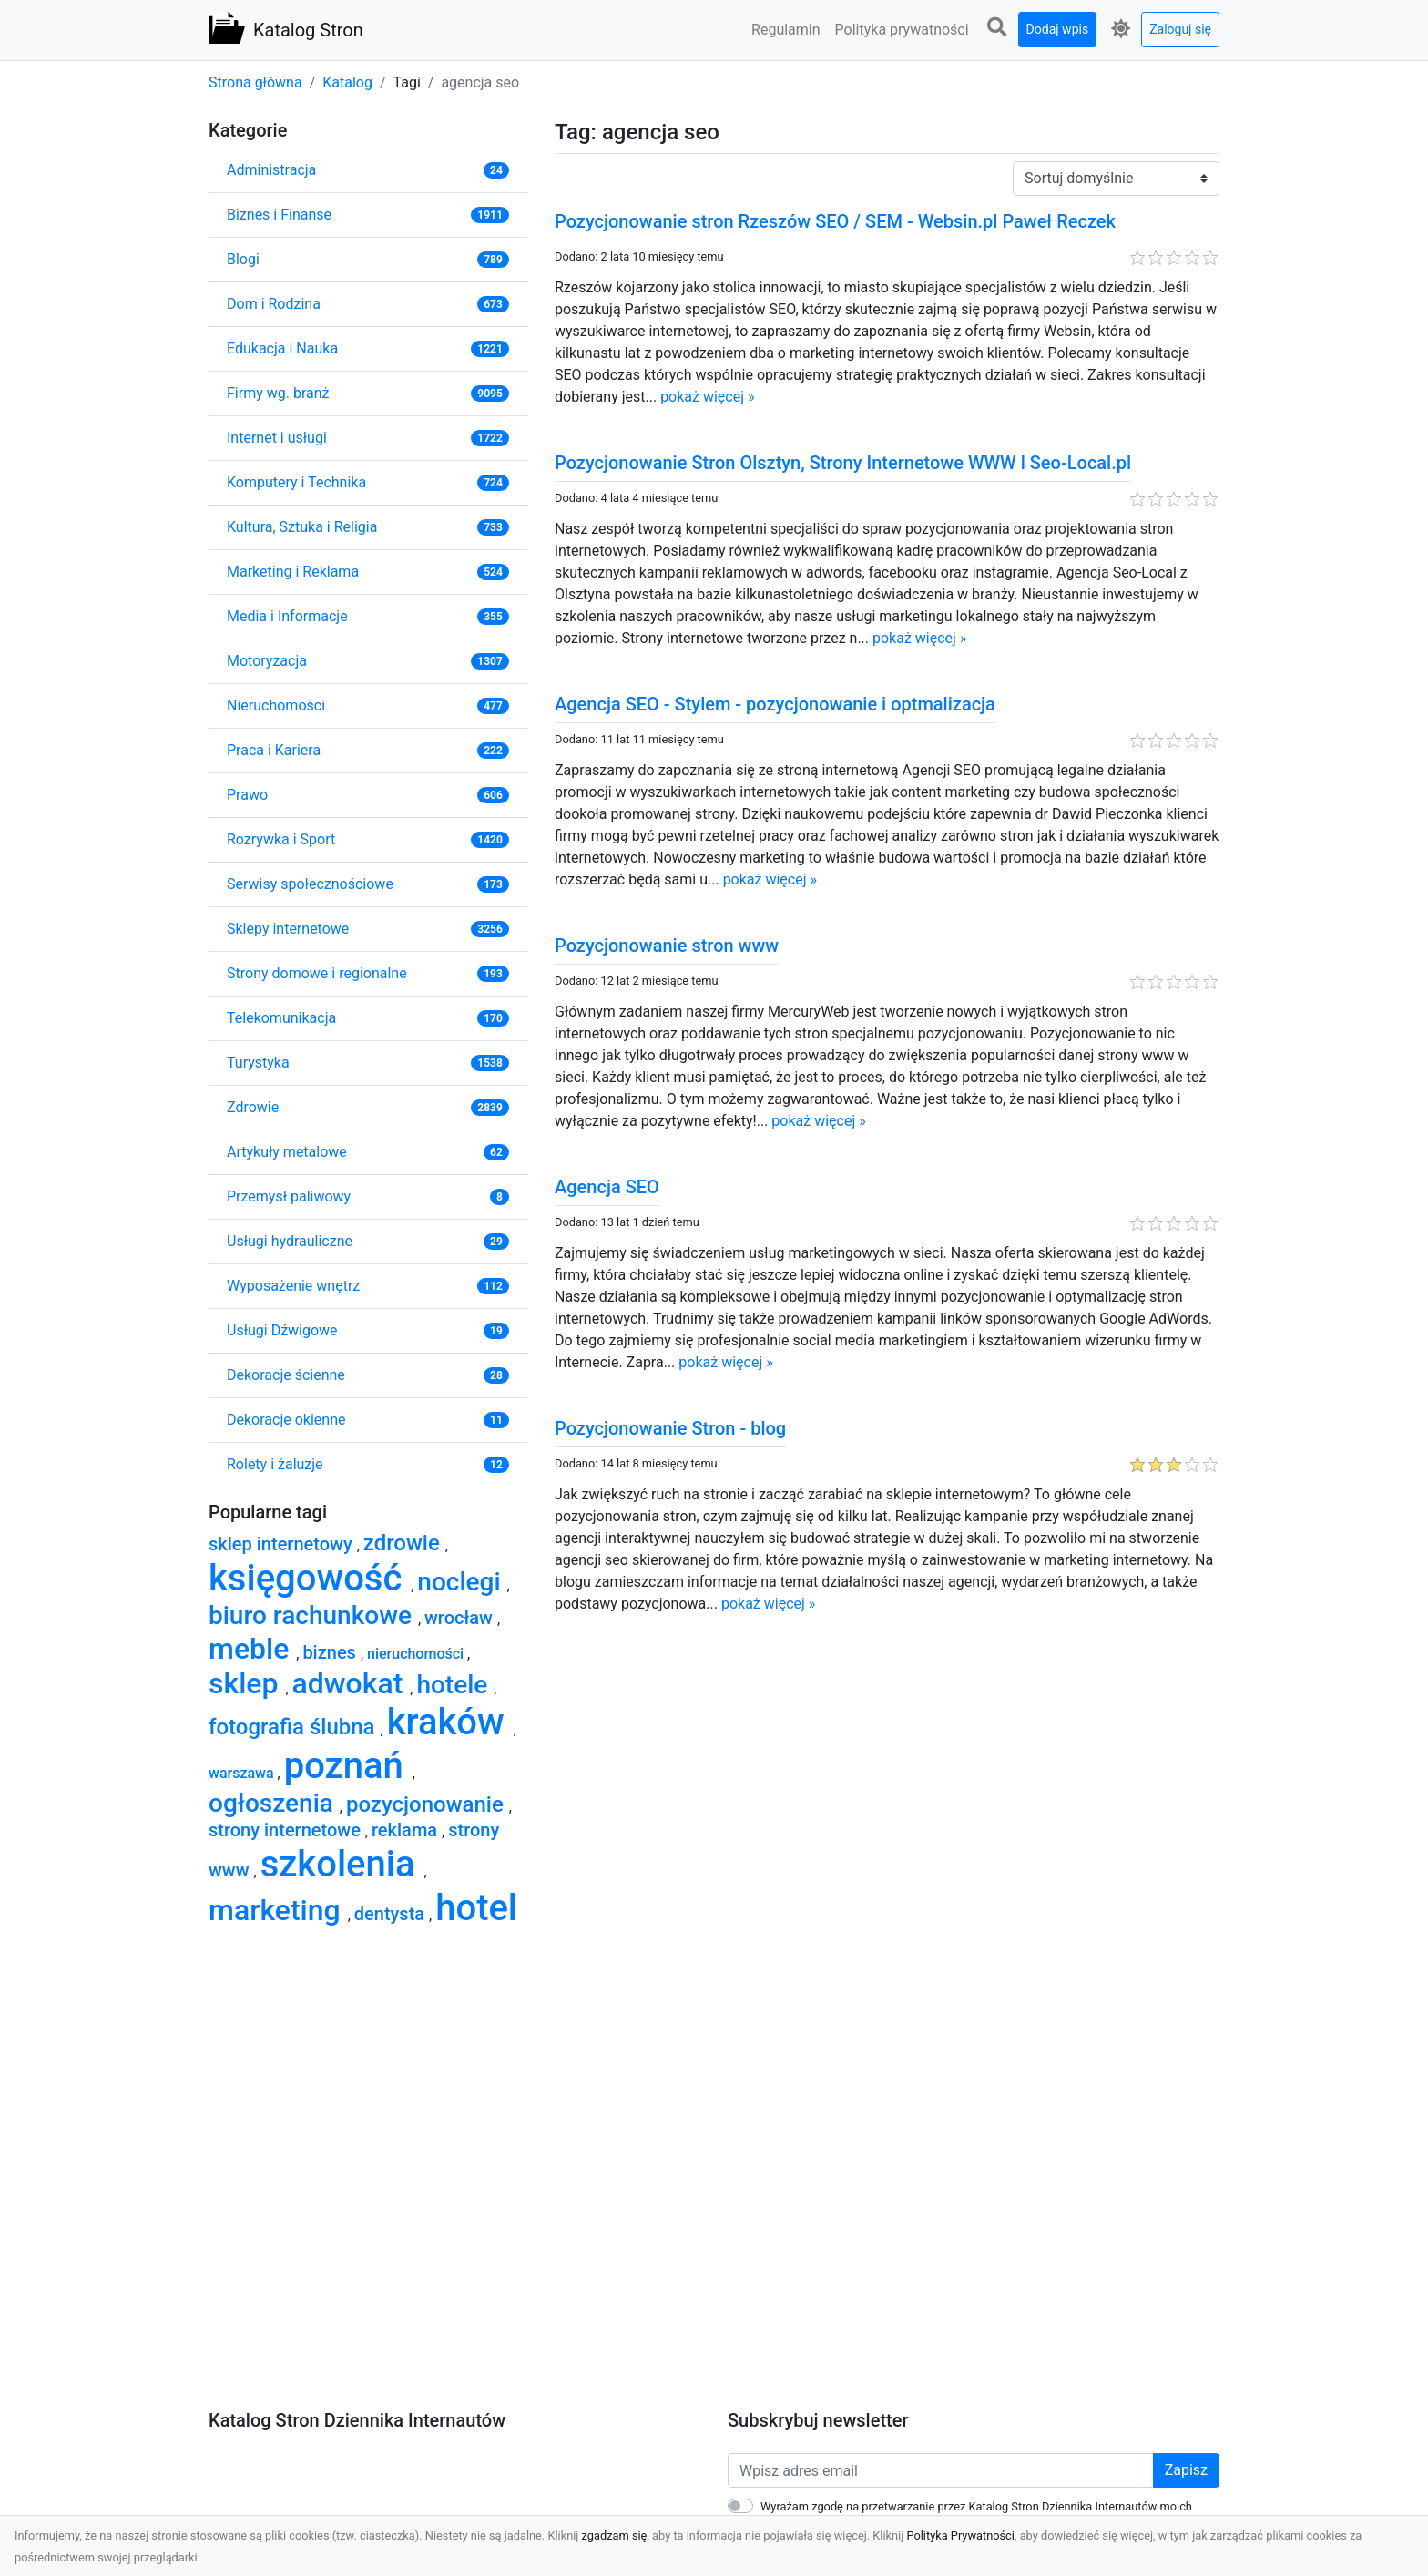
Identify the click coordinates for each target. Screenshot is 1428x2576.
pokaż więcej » (707, 396)
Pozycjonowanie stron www (667, 945)
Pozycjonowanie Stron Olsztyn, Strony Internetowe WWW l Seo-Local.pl (843, 463)
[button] (997, 28)
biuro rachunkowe (313, 1615)
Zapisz (1186, 2470)
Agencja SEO (607, 1187)
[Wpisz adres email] (941, 2470)
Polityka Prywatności (960, 2535)
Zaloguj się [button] (1180, 29)
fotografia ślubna (295, 1727)
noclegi (461, 1582)
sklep (247, 1683)
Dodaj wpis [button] (1057, 29)
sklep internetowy (283, 1544)
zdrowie (404, 1543)
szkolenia (342, 1864)
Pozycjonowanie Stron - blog (670, 1428)
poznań (348, 1765)
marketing (278, 1910)
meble (252, 1648)
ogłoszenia (274, 1803)
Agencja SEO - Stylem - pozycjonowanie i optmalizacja (775, 704)
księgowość (310, 1578)
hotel (476, 1907)
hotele (455, 1685)
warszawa (243, 1773)
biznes (331, 1652)
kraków (450, 1722)
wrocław (460, 1618)
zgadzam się (615, 2535)
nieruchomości (417, 1653)
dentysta (391, 1914)
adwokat (351, 1683)
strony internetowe (287, 1830)
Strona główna (255, 82)
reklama (407, 1830)
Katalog (347, 82)
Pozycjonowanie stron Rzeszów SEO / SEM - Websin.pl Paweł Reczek (835, 221)
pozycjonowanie (427, 1804)
